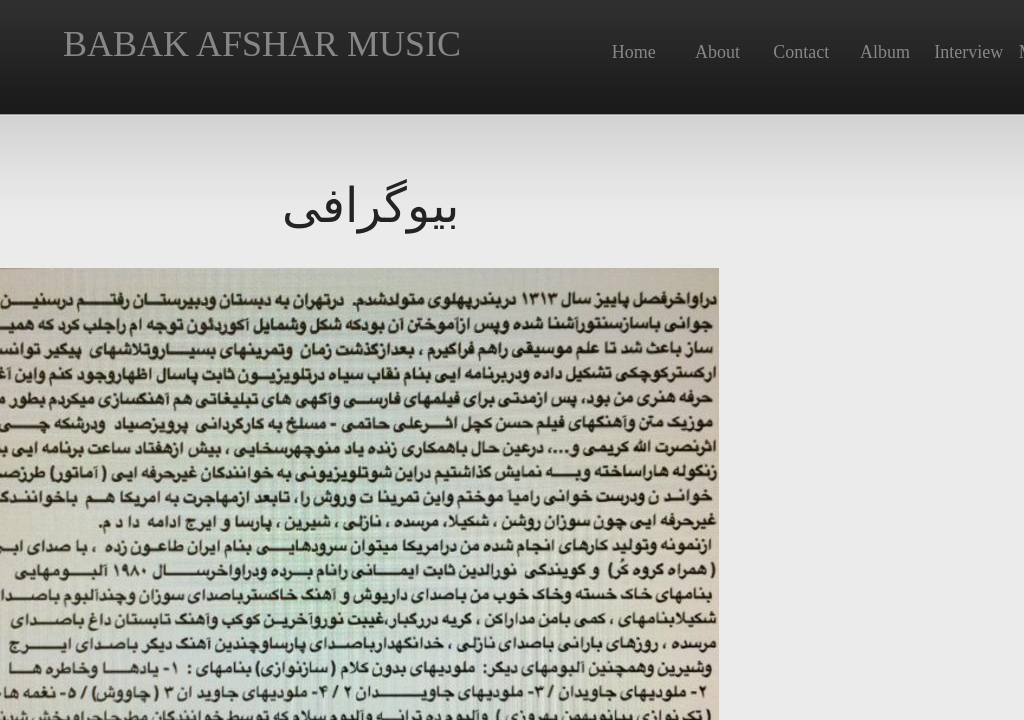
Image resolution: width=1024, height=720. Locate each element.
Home (634, 52)
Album (885, 52)
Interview (968, 52)
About (717, 52)
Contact (801, 52)
